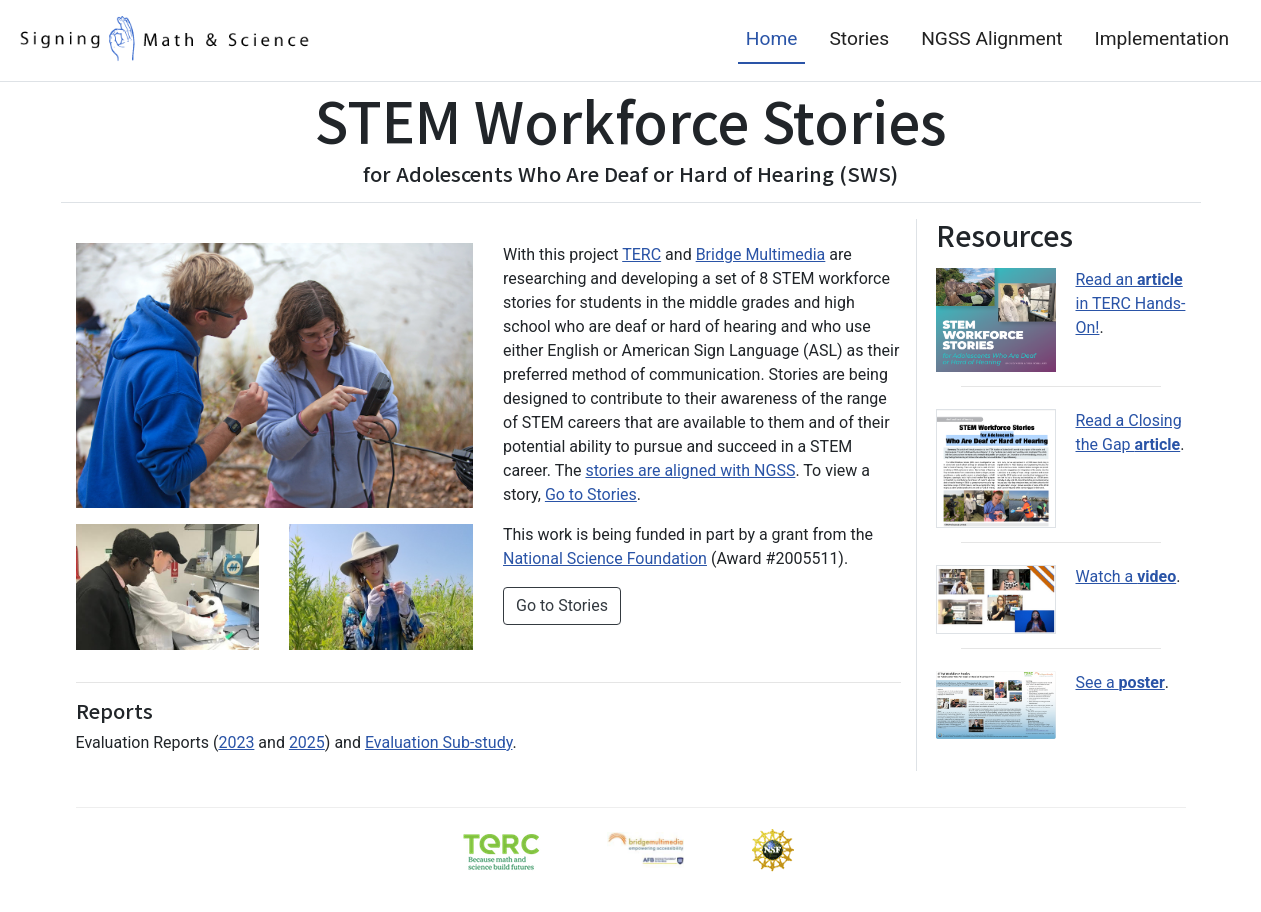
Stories (859, 38)
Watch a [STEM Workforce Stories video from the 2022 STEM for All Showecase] (1126, 513)
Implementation (1162, 38)
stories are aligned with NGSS (690, 470)
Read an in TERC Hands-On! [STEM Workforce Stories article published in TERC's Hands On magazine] (1131, 303)
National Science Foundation (605, 558)
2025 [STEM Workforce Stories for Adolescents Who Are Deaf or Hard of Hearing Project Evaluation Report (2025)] (307, 742)
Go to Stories (591, 494)
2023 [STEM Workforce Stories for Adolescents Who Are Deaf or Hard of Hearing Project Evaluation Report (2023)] (236, 742)
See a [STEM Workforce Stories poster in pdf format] (1120, 594)
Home (772, 38)
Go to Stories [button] (562, 605)
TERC (641, 254)
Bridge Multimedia (761, 254)
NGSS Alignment (991, 38)
